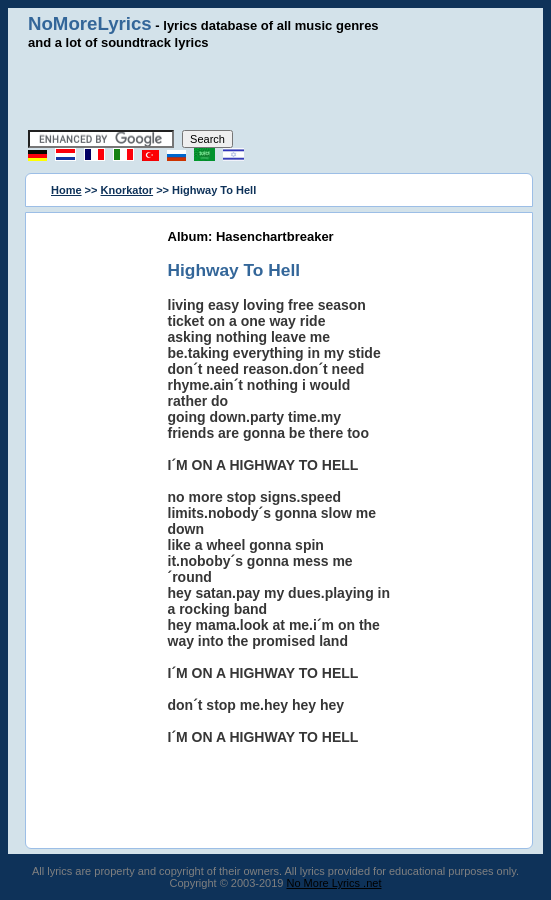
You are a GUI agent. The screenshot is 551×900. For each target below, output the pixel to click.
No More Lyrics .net (334, 883)
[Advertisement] (276, 90)
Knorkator (127, 190)
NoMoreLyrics (90, 23)
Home (66, 190)
